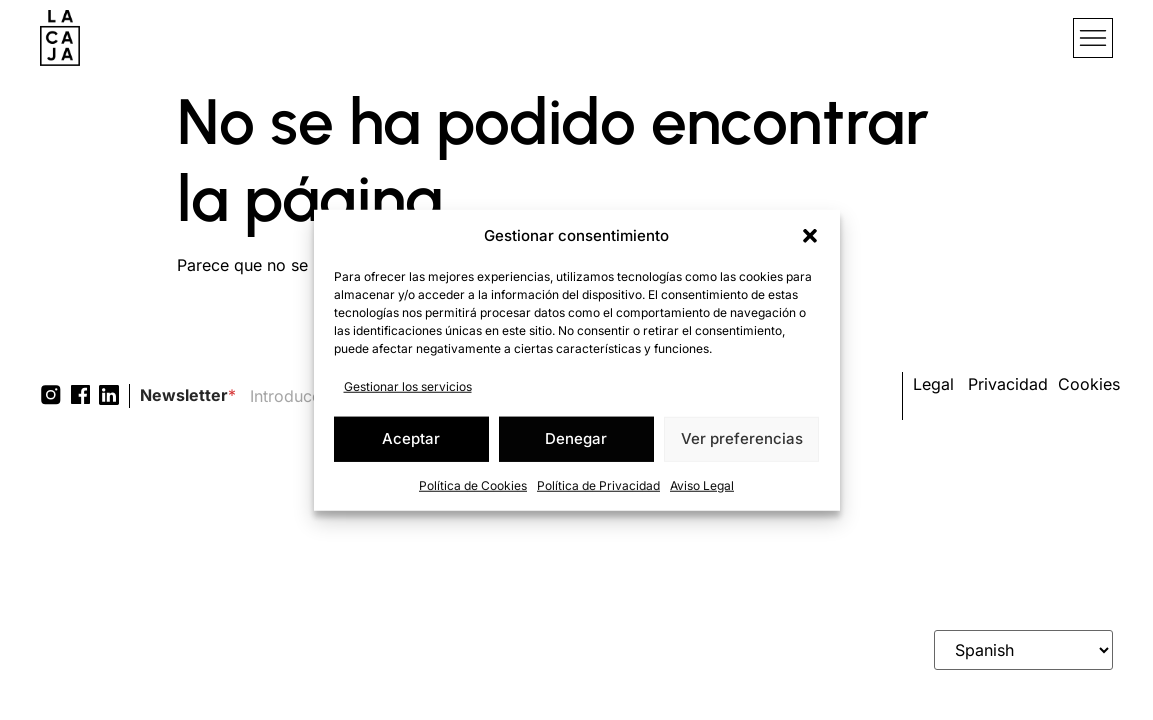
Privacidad (1008, 384)
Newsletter (188, 395)
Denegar (576, 438)
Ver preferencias (742, 438)
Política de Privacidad (598, 484)
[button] (810, 236)
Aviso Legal (702, 484)
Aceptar (411, 438)
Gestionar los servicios (408, 385)
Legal (933, 384)
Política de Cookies (473, 484)
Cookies (1089, 384)
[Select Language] (1023, 650)
